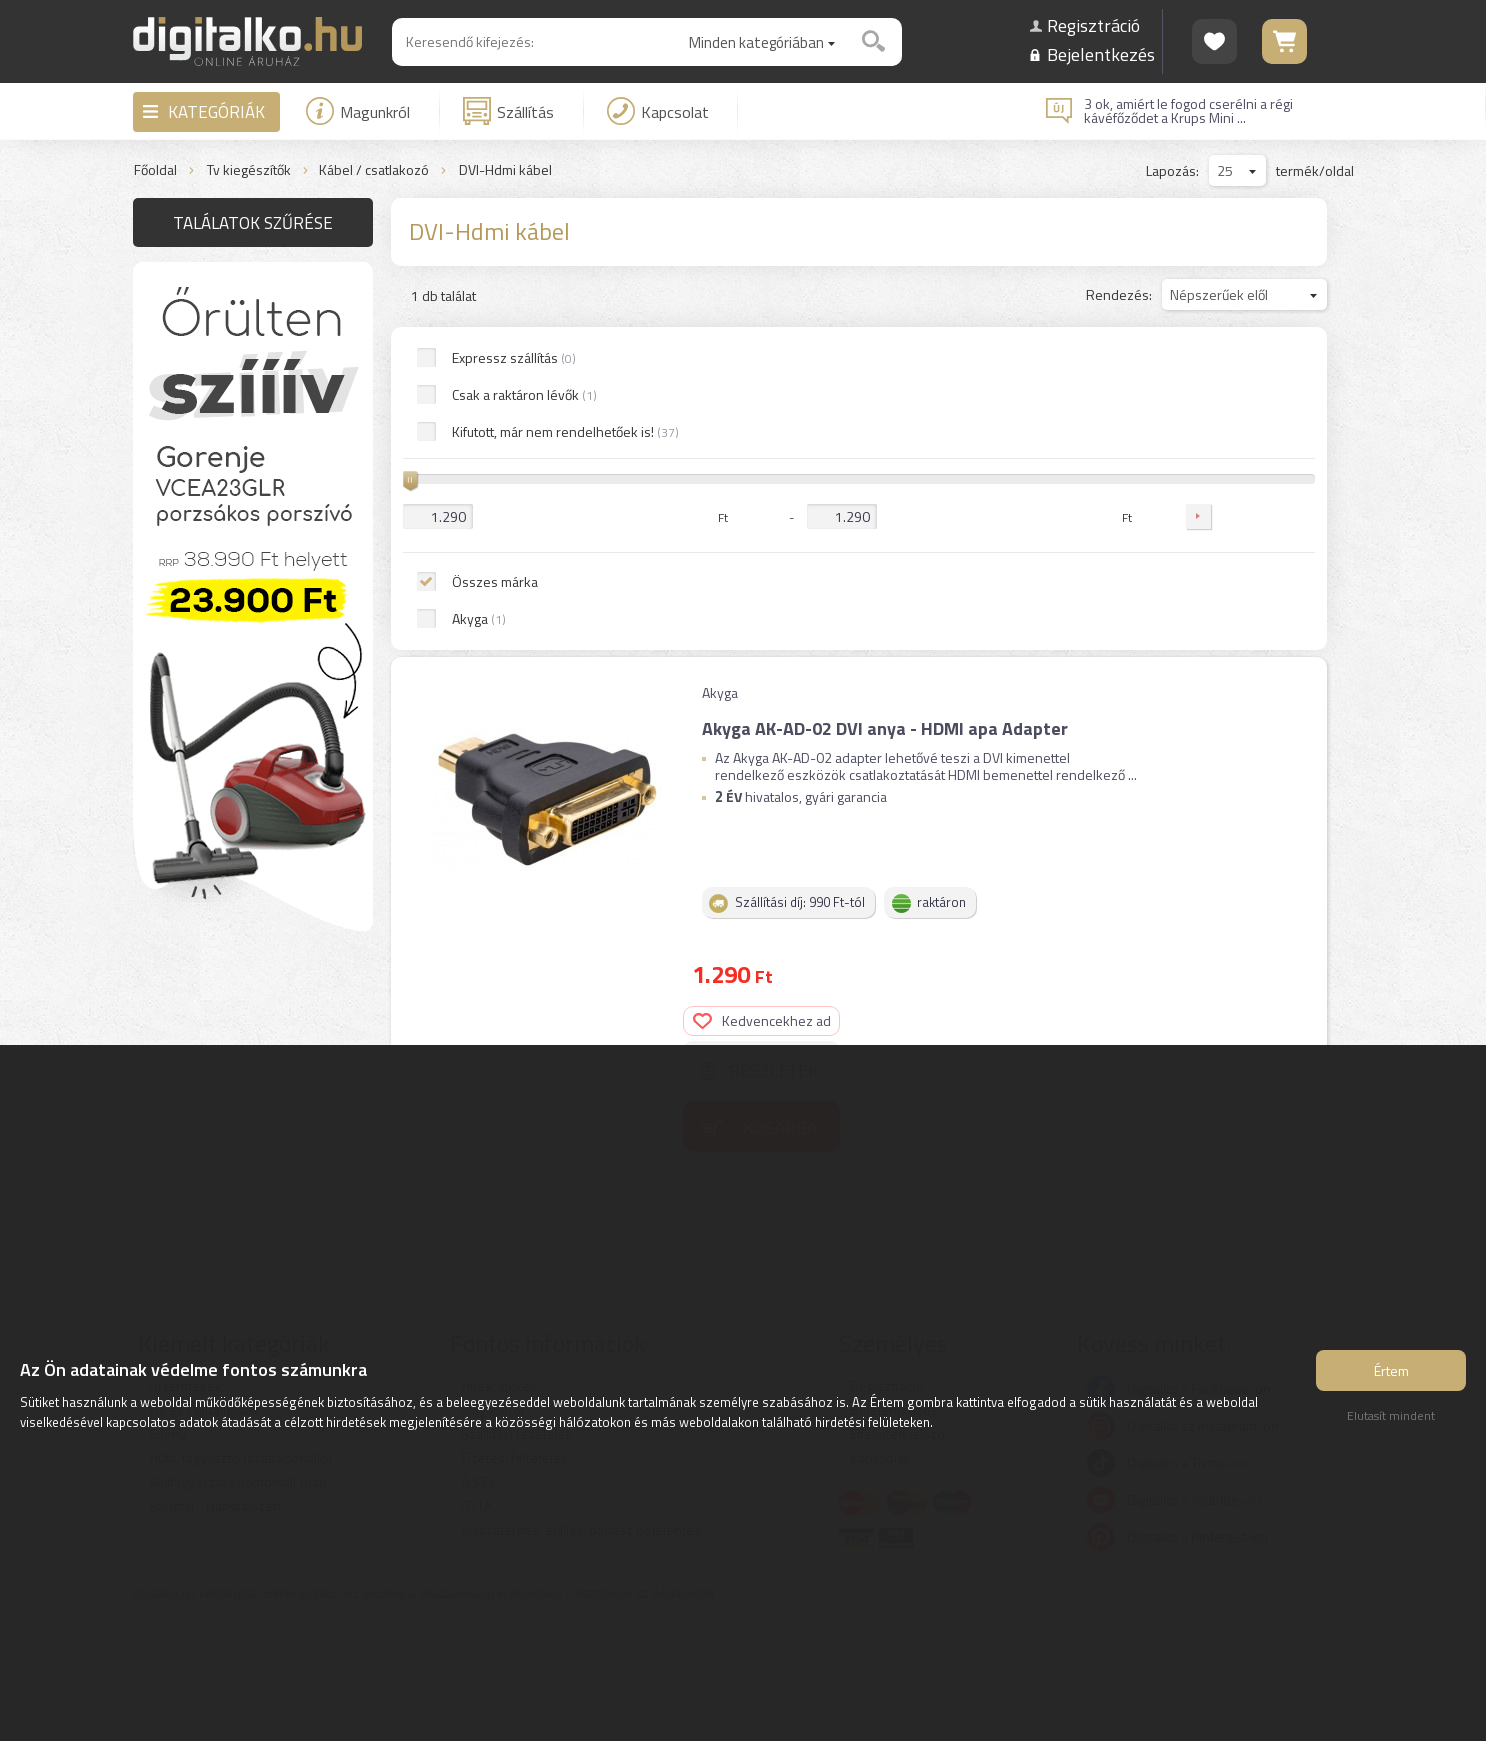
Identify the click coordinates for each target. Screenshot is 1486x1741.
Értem (1391, 1376)
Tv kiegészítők (249, 170)
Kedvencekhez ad (1239, 409)
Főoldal (155, 170)
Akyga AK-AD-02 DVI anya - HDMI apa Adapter (883, 395)
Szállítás (508, 111)
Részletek (1250, 459)
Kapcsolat (658, 111)
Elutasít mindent (1391, 1421)
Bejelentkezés (1101, 54)
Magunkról (358, 111)
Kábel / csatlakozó (374, 170)
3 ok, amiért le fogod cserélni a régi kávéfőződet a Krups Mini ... (1188, 111)
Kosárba (1257, 515)
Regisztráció (1093, 25)
